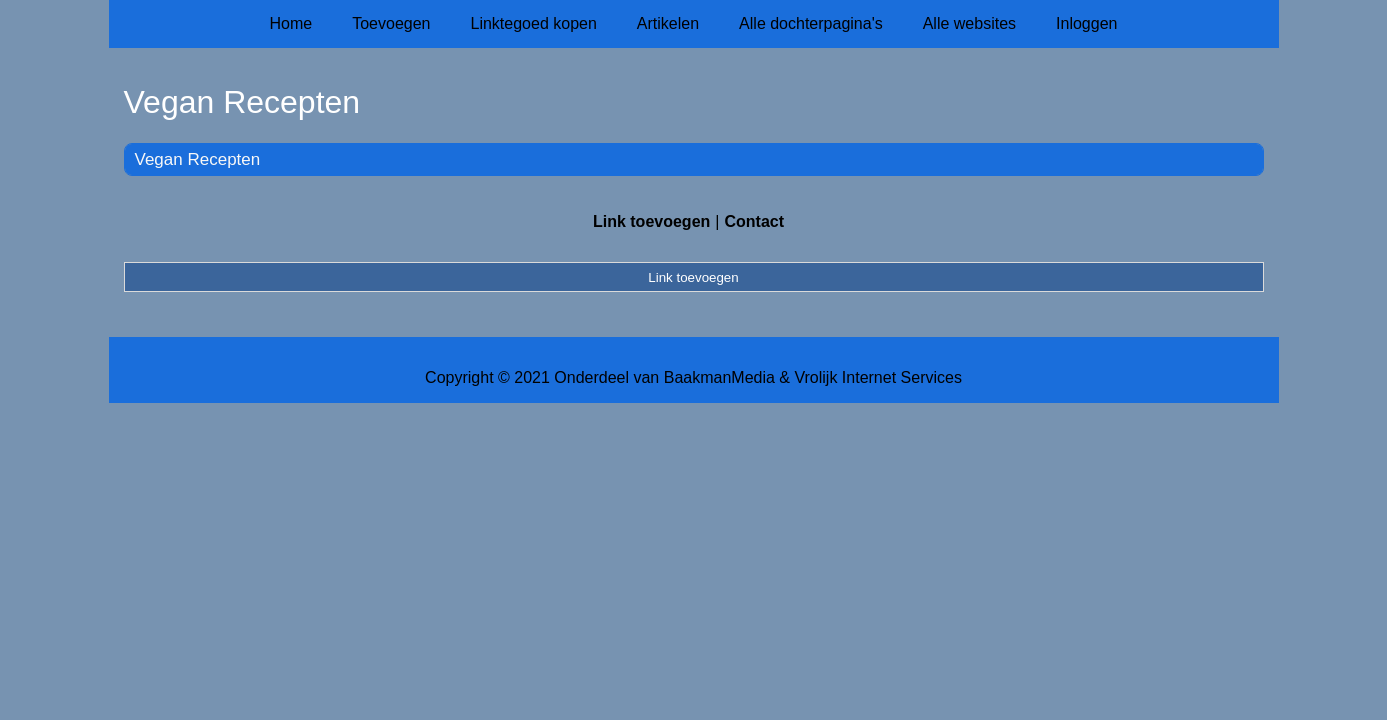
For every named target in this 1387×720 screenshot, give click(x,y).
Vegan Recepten (198, 159)
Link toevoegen (651, 221)
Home (291, 23)
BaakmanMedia (719, 377)
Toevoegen (391, 23)
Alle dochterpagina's (811, 23)
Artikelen (668, 23)
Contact (754, 221)
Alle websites (969, 23)
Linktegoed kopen (534, 23)
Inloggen (1086, 23)
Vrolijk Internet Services (877, 377)
